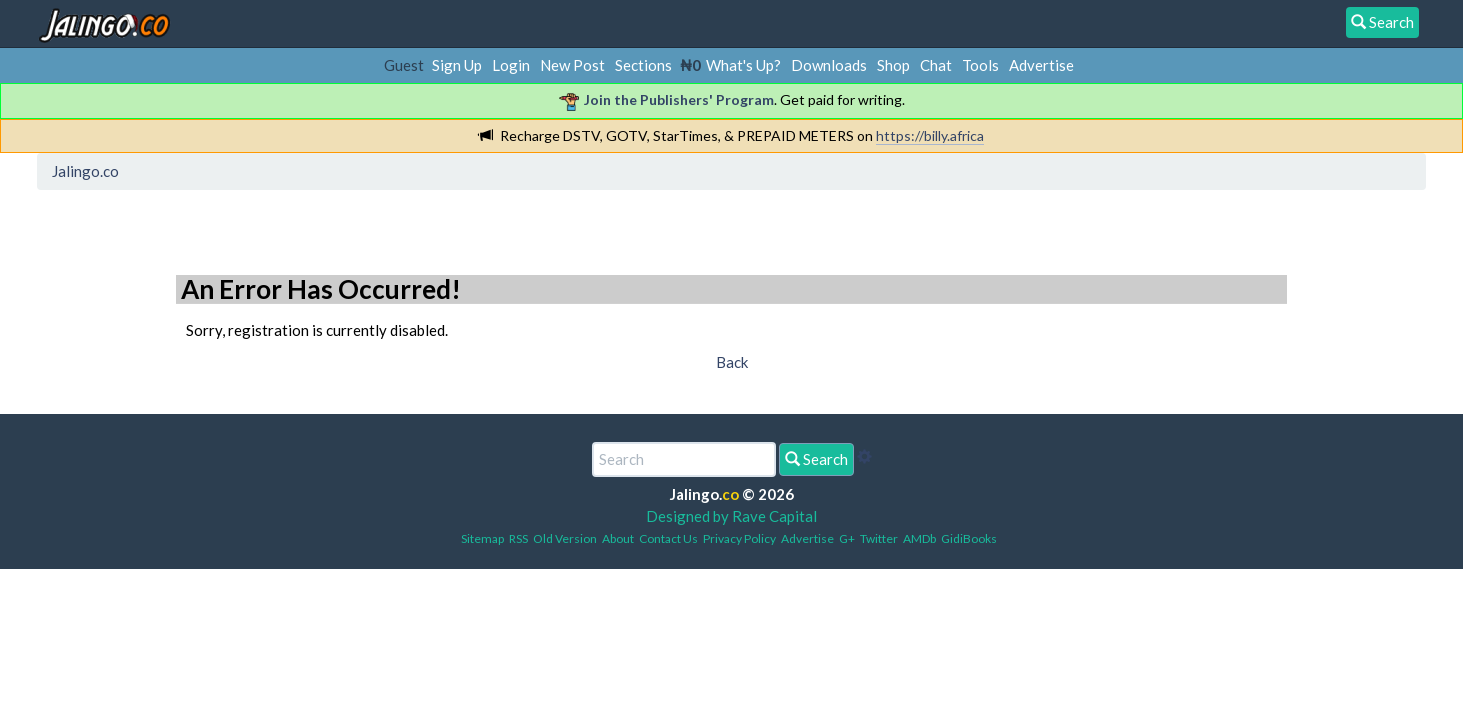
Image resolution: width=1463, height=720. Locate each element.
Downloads (829, 65)
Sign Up (457, 65)
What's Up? (743, 65)
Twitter (879, 538)
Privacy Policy (739, 538)
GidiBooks (969, 538)
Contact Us (668, 538)
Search (816, 459)
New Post (572, 65)
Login (511, 65)
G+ (847, 538)
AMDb (919, 538)
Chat (936, 65)
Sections (643, 65)
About (618, 538)
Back (732, 362)
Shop (893, 65)
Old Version (565, 538)
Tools (980, 65)
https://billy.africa (930, 135)
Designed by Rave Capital (731, 516)
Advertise (1041, 65)
